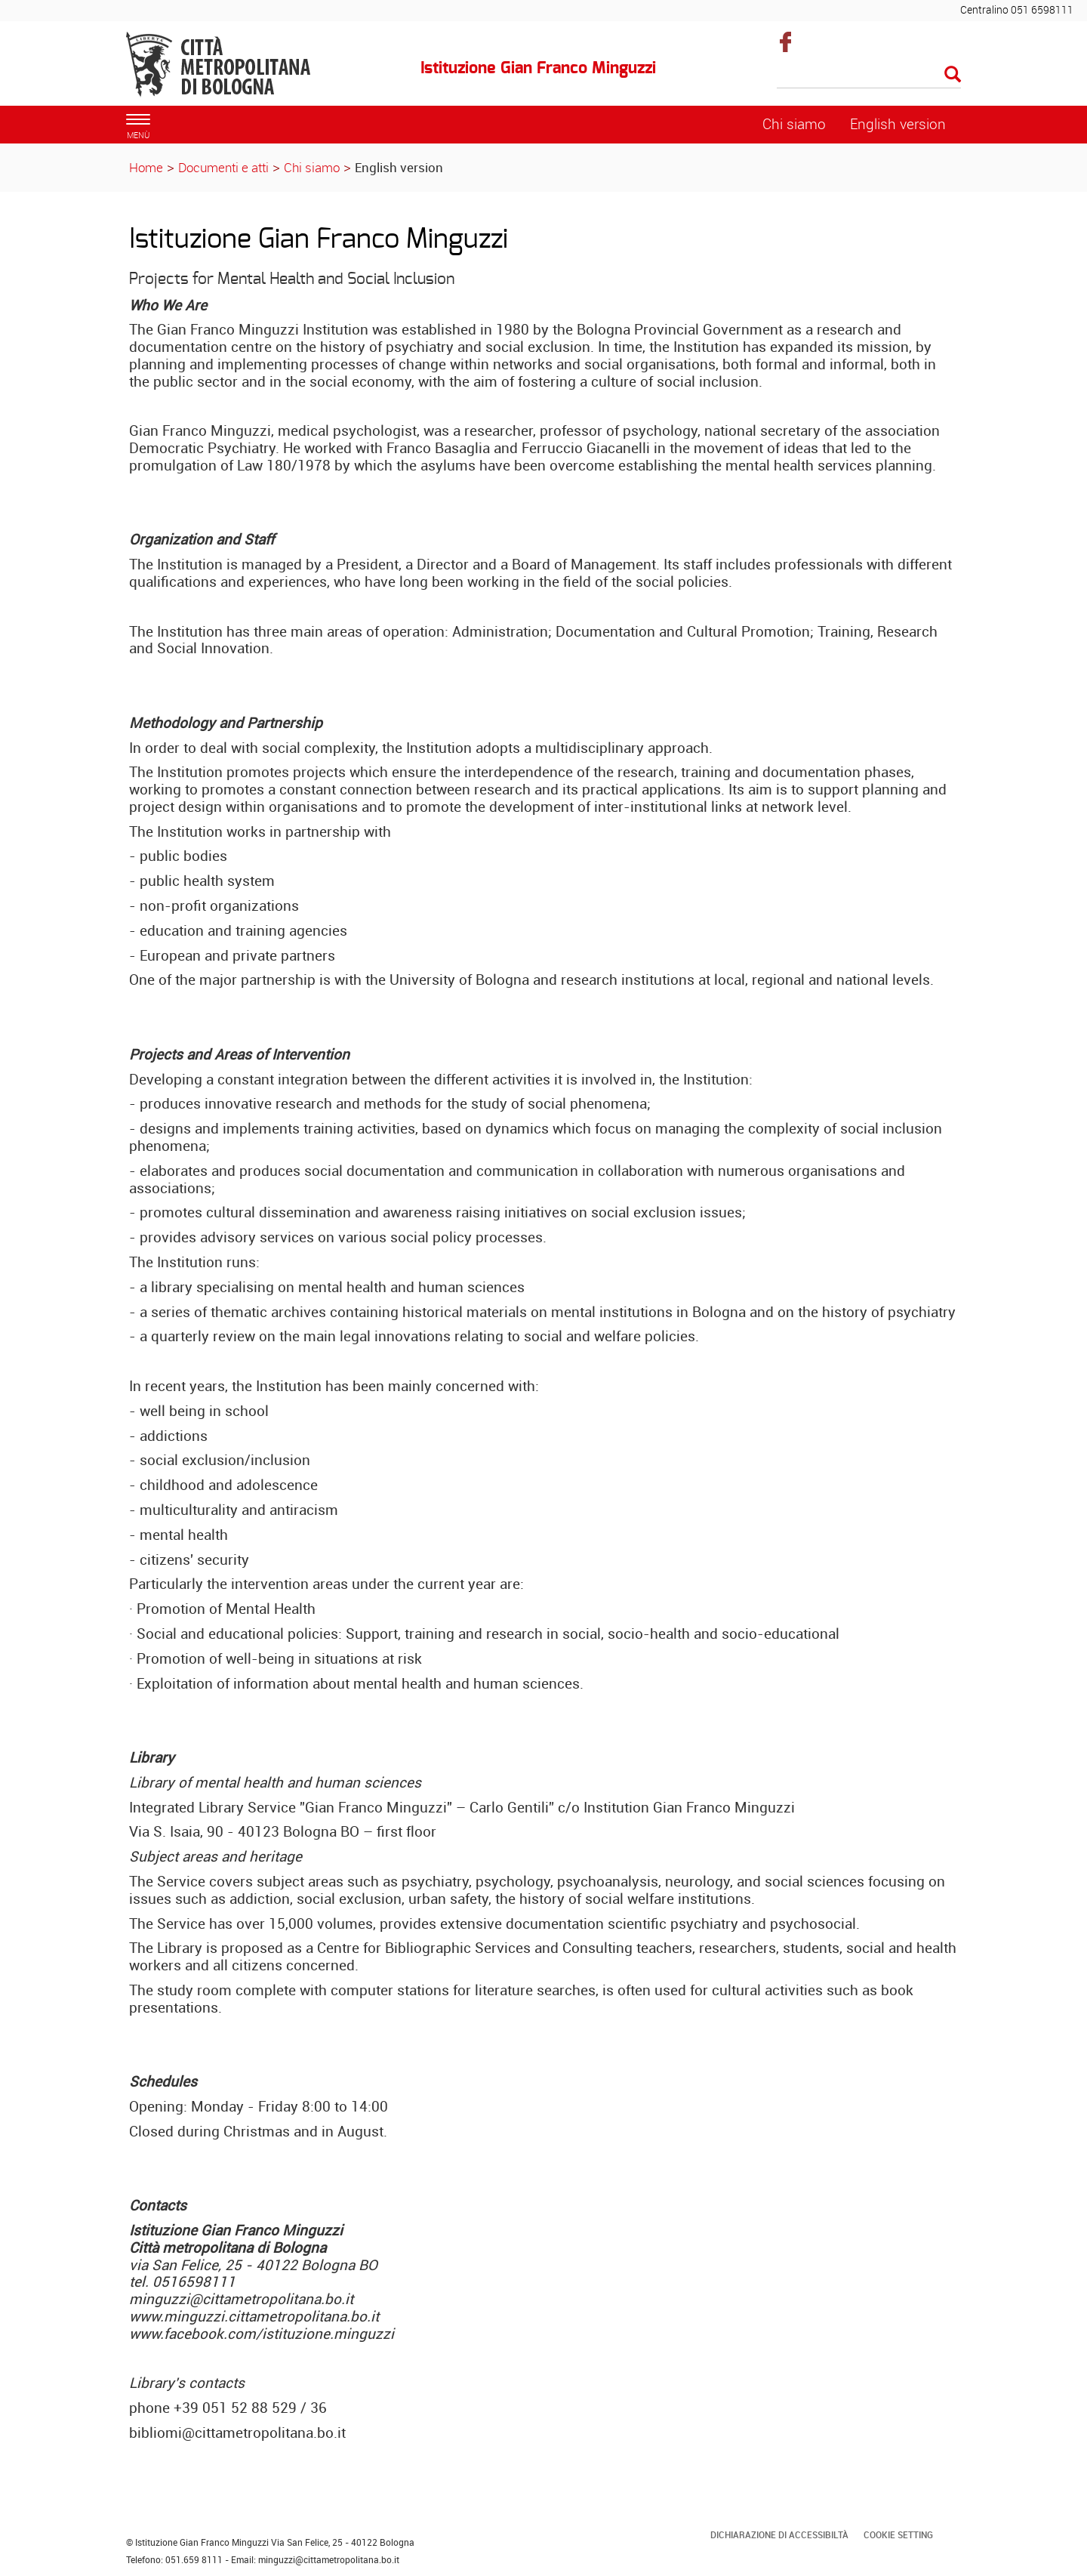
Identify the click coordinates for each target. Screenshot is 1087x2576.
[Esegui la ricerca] (952, 75)
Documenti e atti (223, 167)
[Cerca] (869, 75)
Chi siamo (312, 167)
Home (146, 167)
